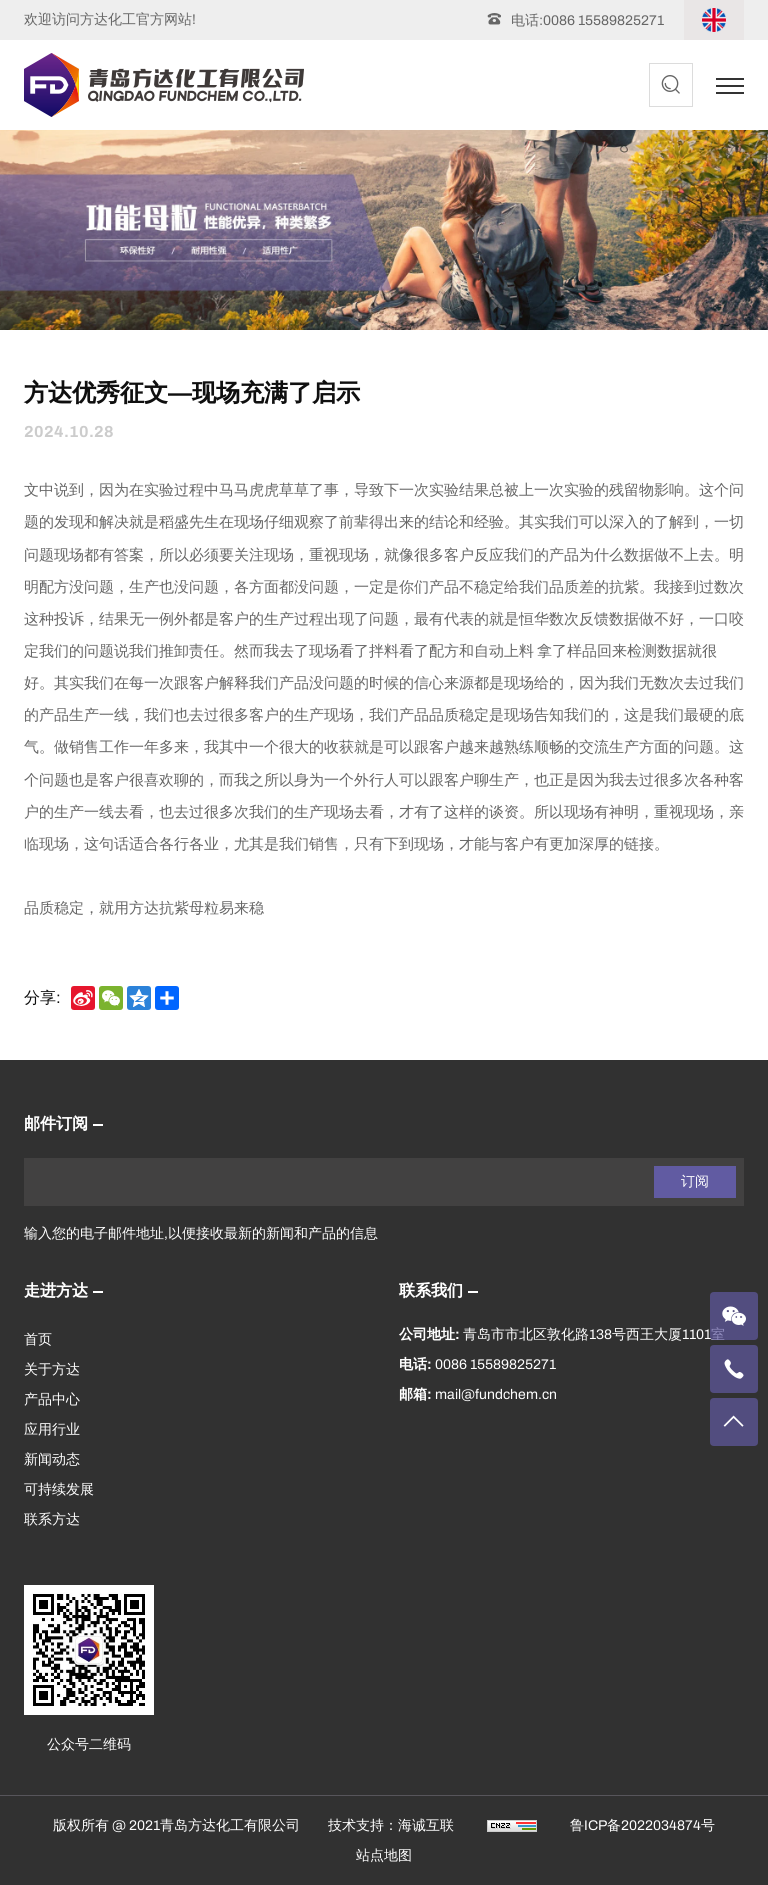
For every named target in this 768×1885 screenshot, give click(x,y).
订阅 (695, 1181)
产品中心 (52, 1399)
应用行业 (52, 1429)
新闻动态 (52, 1459)
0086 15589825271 (603, 20)
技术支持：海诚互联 (391, 1825)
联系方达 (52, 1519)
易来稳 (241, 908)
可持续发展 (59, 1489)
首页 (38, 1339)
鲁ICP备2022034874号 (642, 1825)
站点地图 (384, 1855)
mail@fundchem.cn (496, 1394)
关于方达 (52, 1369)
